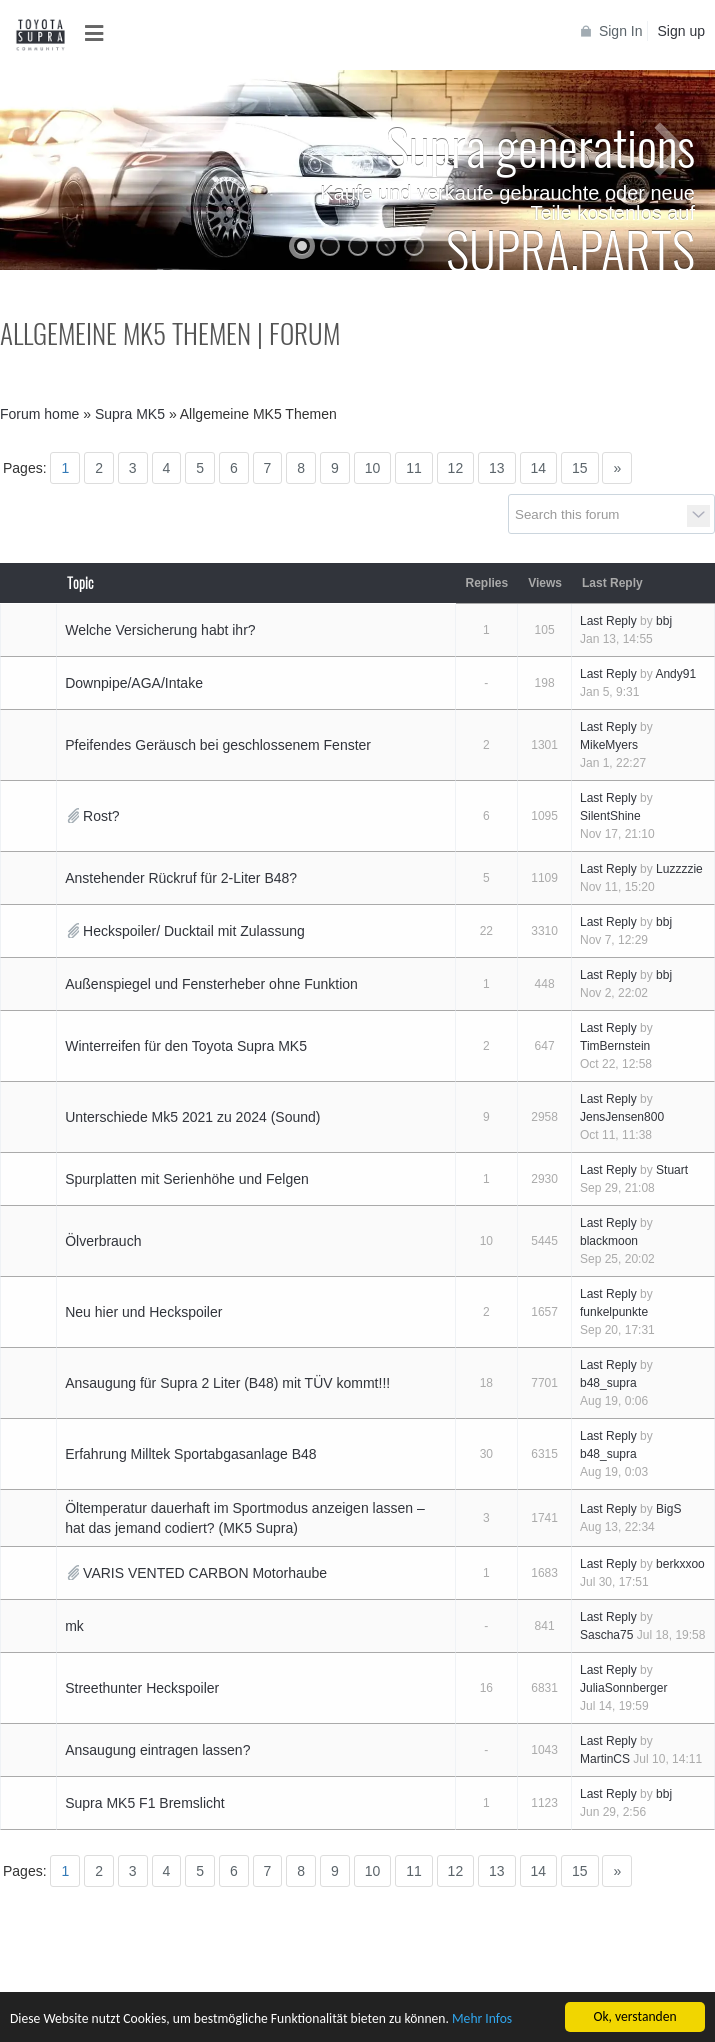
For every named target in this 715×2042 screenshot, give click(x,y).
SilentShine (610, 816)
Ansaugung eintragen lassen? (157, 1750)
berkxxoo (680, 1564)
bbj (664, 621)
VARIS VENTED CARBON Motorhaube (205, 1573)
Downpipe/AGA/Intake (134, 683)
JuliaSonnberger (623, 1688)
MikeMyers (609, 745)
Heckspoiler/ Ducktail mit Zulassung (194, 931)
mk (74, 1626)
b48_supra (608, 1383)
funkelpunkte (614, 1312)
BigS (668, 1509)
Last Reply (608, 621)
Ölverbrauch (103, 1241)
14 (539, 468)
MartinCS (605, 1759)
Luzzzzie (679, 869)
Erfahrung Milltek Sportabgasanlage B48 (190, 1454)
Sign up (681, 31)
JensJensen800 (622, 1117)
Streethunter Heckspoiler (142, 1688)
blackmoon (609, 1241)
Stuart (672, 1170)
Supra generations (540, 145)
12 (456, 468)
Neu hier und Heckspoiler (143, 1312)
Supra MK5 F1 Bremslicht (145, 1803)
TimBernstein (615, 1046)
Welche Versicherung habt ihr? (160, 630)
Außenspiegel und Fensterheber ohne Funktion (211, 984)
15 (580, 468)
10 (373, 468)
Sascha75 (606, 1635)
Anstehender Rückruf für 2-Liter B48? (181, 878)
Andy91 (675, 674)
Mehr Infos (482, 2019)
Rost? (101, 816)
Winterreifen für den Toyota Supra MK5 (186, 1046)
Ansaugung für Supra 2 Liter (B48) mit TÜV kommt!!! (227, 1383)
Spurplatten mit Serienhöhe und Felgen (187, 1179)
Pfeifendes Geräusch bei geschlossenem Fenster (218, 745)
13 (497, 468)
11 (414, 468)
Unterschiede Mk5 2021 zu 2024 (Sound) (192, 1117)
